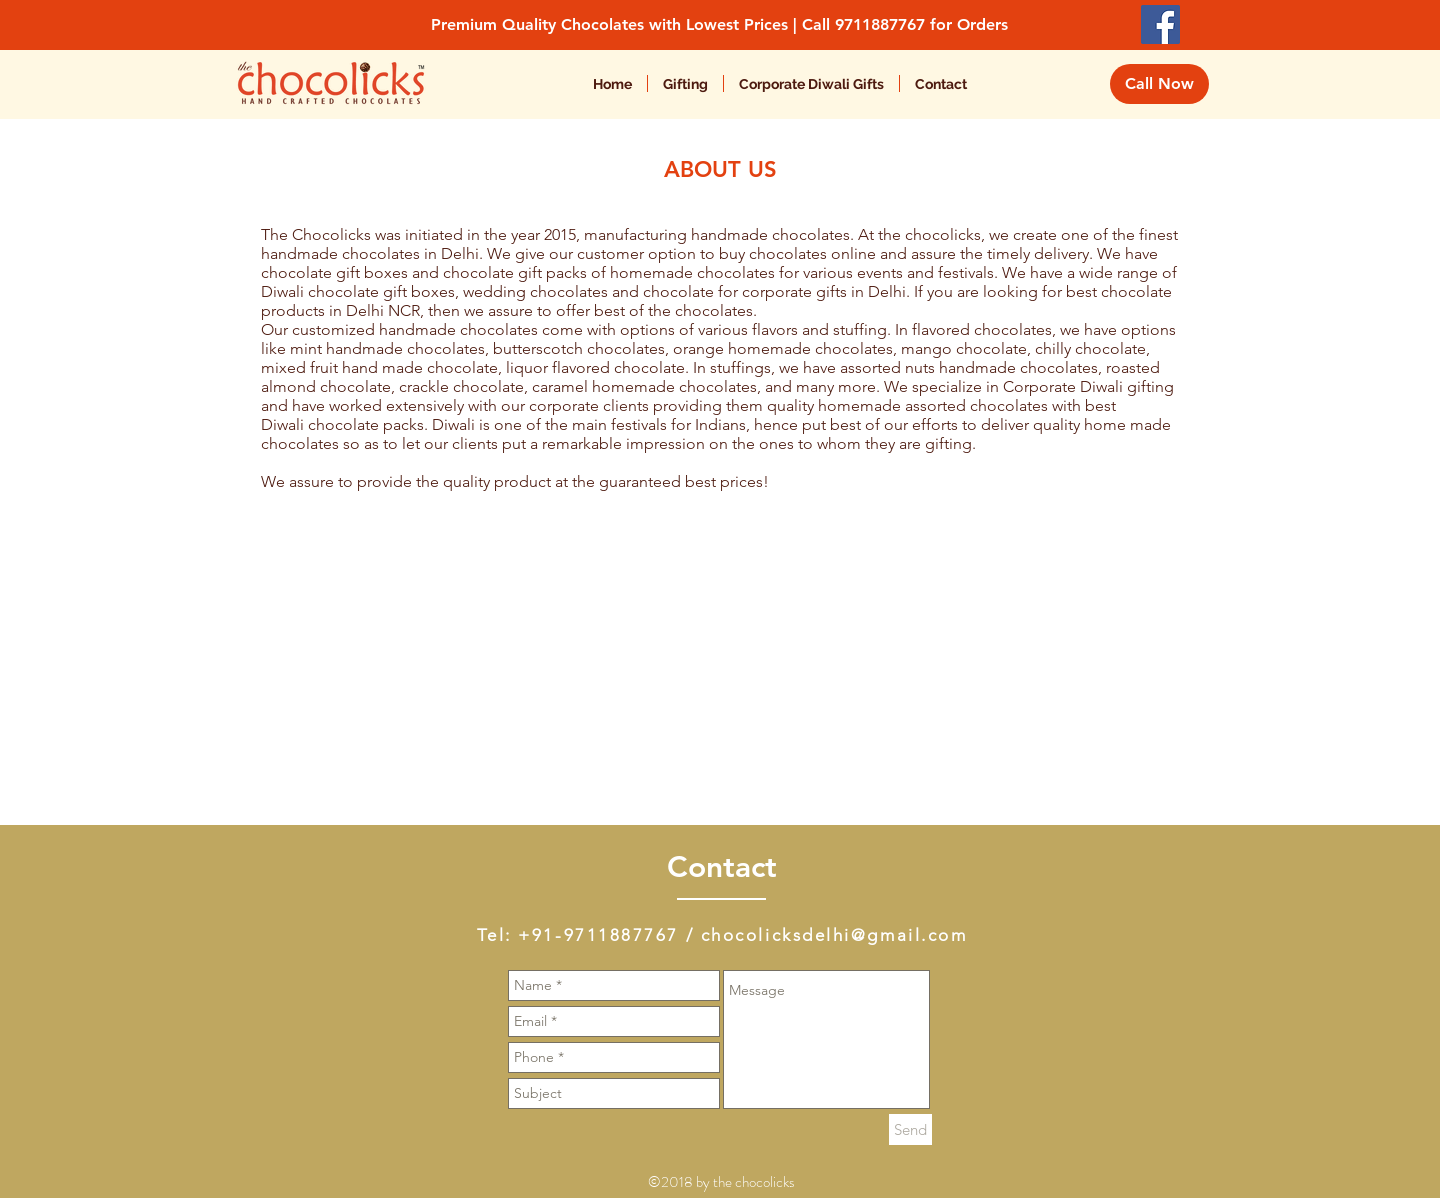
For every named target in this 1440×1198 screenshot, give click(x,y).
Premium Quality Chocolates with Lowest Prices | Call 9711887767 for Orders (719, 24)
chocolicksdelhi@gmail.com (834, 935)
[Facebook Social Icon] (1160, 24)
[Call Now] (1159, 84)
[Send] (910, 1129)
